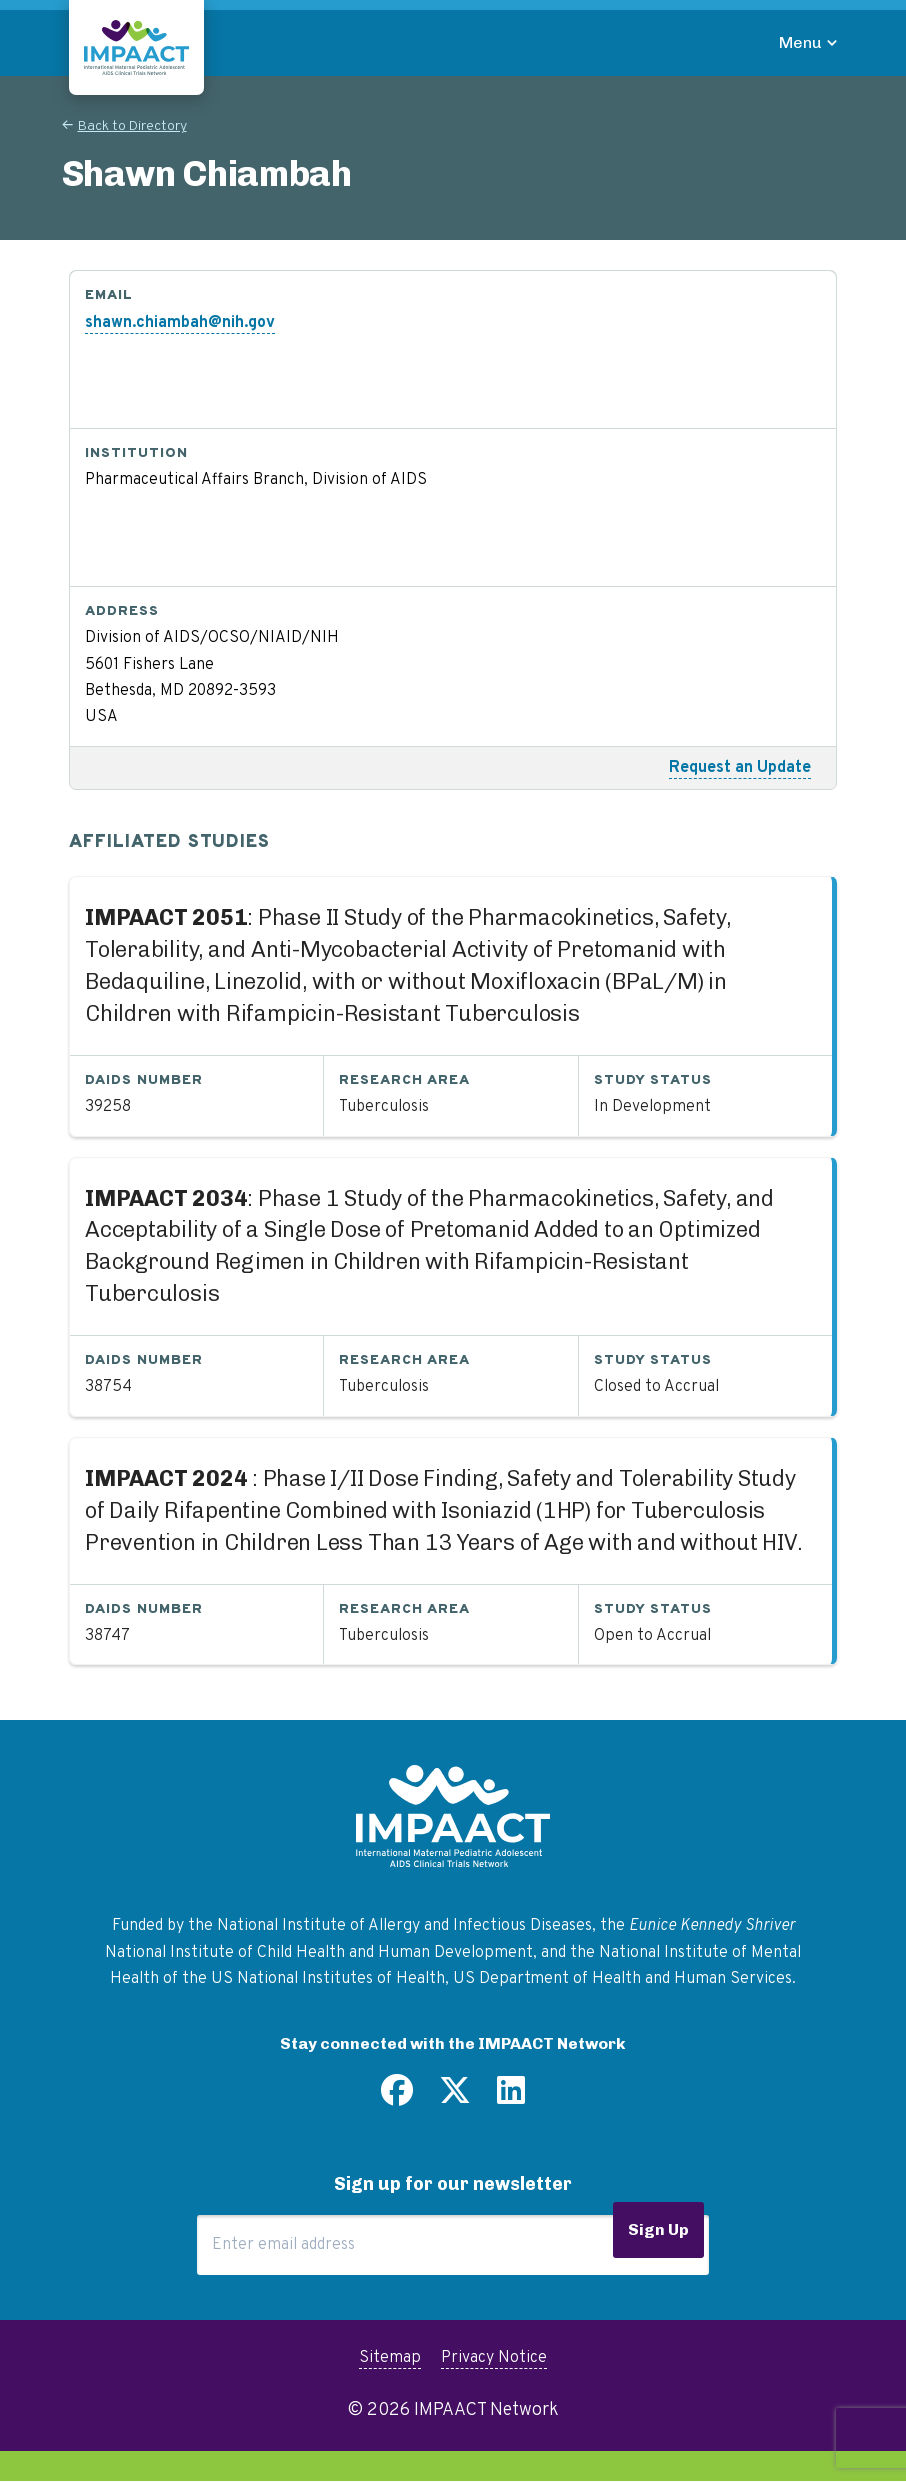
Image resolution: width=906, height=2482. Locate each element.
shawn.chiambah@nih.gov (180, 323)
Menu (800, 42)
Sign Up (658, 2229)
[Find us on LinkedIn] (511, 2098)
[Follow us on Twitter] (455, 2098)
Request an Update (740, 768)
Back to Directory (132, 126)
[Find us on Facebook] (397, 2098)
